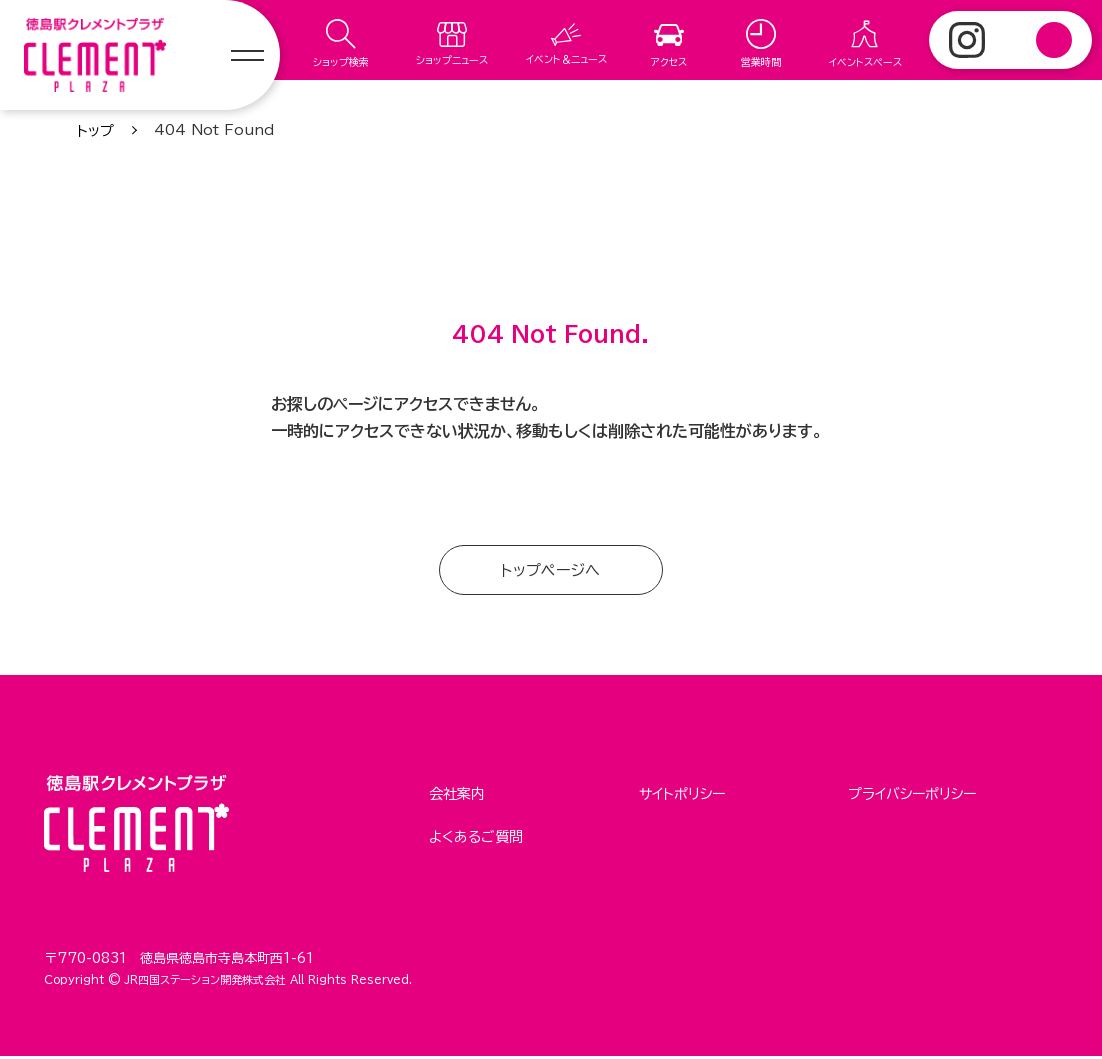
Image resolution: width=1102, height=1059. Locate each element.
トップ (95, 131)
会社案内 (457, 795)
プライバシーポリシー (912, 795)
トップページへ (550, 571)
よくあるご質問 (476, 834)
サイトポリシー (682, 795)
